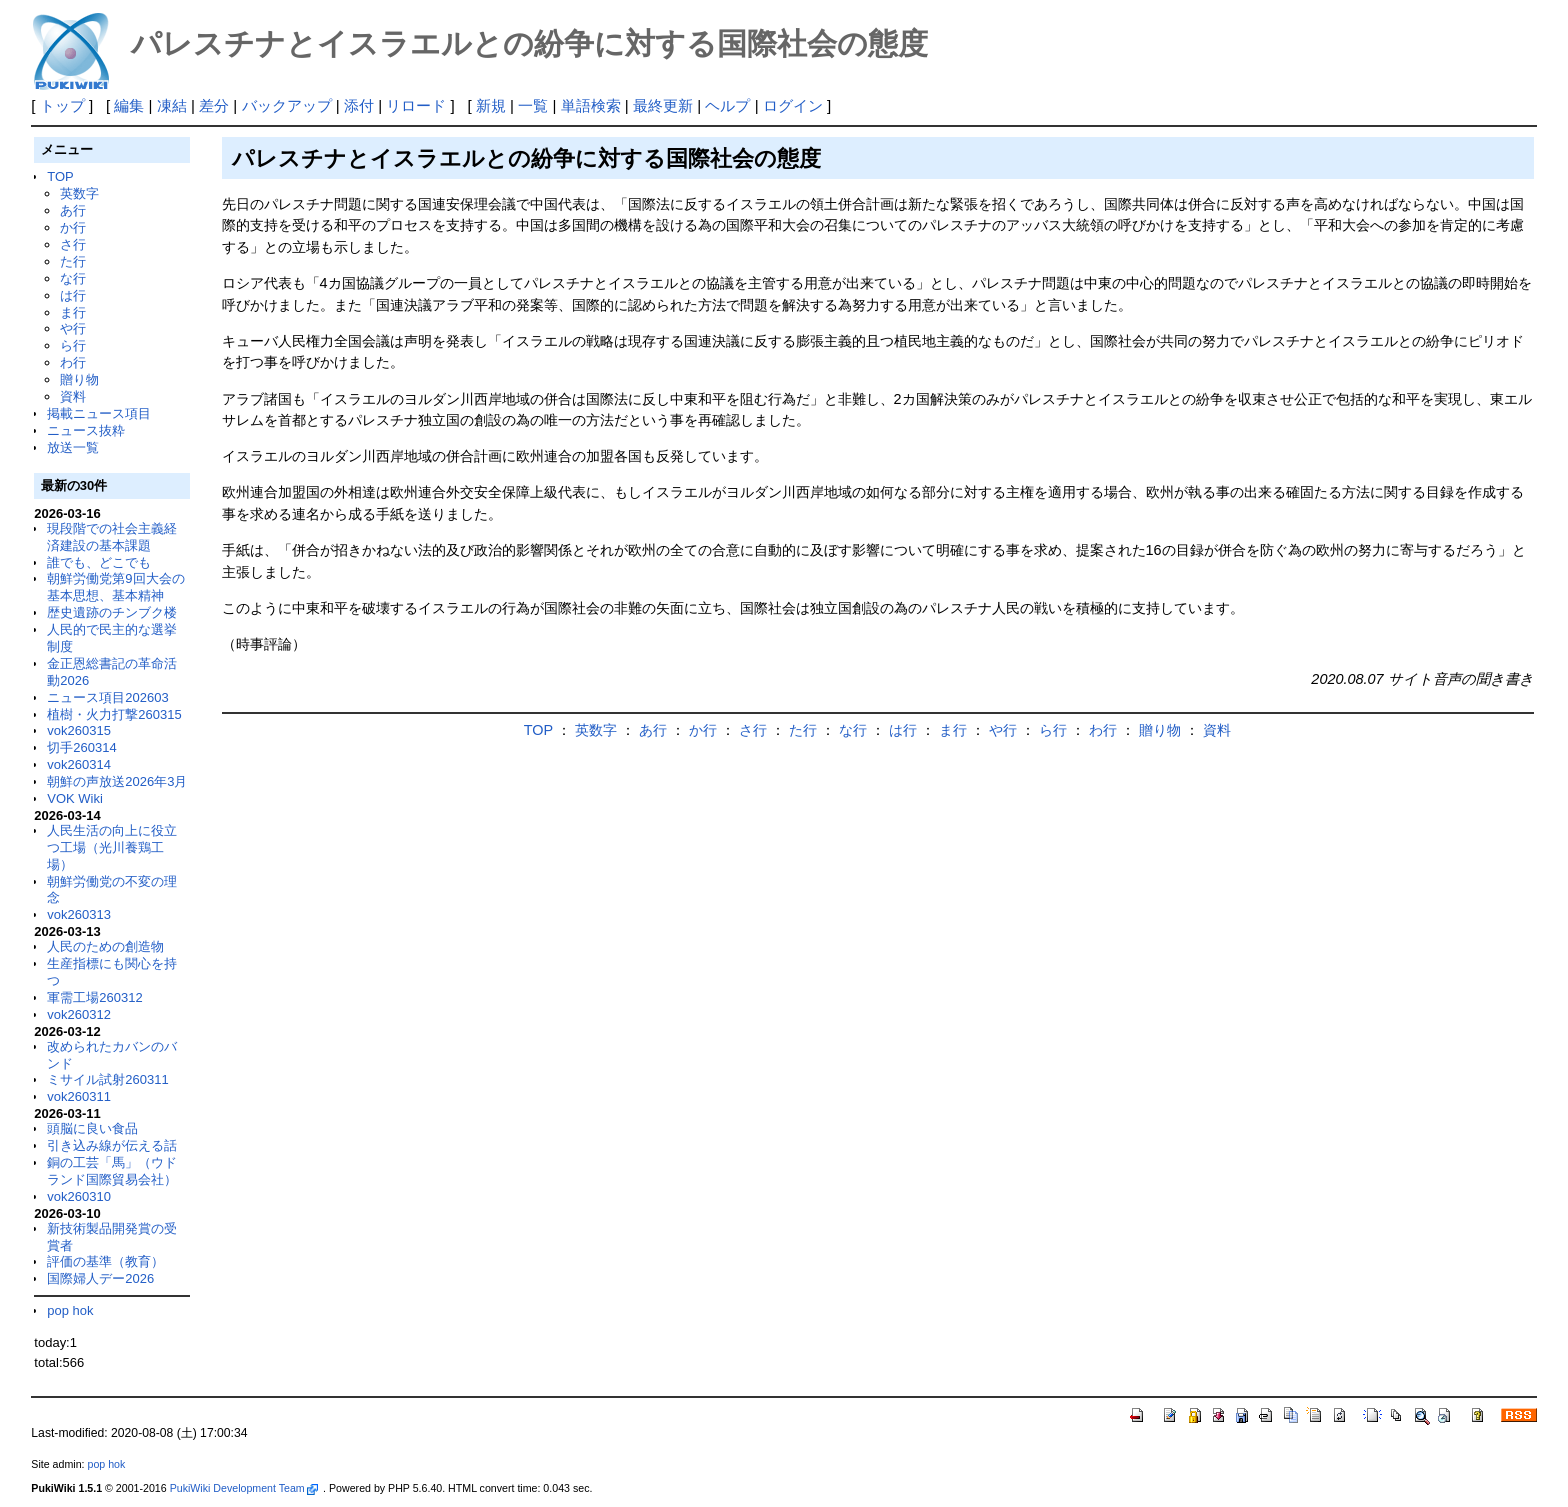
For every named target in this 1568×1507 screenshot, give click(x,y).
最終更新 (663, 105)
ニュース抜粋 (86, 430)
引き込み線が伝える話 (112, 1145)
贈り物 (79, 379)
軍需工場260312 (94, 997)
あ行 (73, 210)
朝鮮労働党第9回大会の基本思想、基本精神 (115, 587)
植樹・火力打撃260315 (114, 714)
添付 (359, 105)
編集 (129, 105)
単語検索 (591, 105)
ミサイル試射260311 (107, 1079)
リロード (416, 105)
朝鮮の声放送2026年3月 (117, 781)
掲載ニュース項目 (99, 413)
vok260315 (79, 730)
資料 (73, 396)
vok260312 (79, 1014)
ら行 (73, 345)
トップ (62, 105)
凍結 (172, 105)
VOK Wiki (75, 798)
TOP (60, 176)
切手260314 (81, 747)
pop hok (70, 1310)
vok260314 (79, 764)
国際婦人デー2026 (100, 1278)
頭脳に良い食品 (92, 1128)
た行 (73, 261)
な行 (73, 278)
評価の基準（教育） (105, 1261)
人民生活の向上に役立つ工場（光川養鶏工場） (112, 847)
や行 (73, 328)
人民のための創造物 (105, 946)
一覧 (533, 105)
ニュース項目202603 (107, 697)
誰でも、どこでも (99, 562)
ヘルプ (727, 105)
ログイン (793, 105)
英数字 (79, 193)
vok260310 (79, 1196)
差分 (214, 105)
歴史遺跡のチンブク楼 (112, 612)
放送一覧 (73, 447)
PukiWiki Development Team (244, 1488)
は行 (73, 295)
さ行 (73, 244)
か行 (73, 227)
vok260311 (79, 1096)
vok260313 (79, 914)
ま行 (73, 312)
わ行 (73, 362)
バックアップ (287, 105)
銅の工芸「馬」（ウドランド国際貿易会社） (112, 1171)
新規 (491, 105)
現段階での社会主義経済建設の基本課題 (112, 537)
